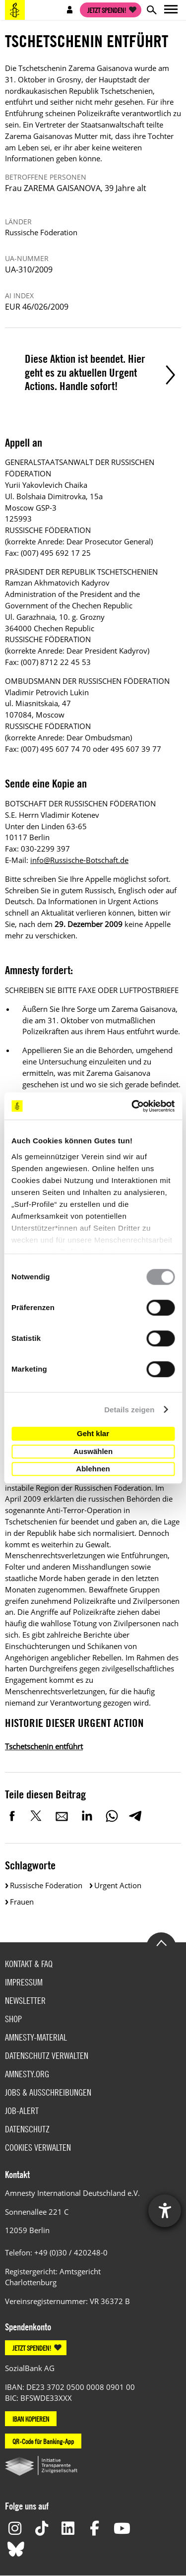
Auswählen (93, 1451)
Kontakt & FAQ (29, 1964)
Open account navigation (70, 10)
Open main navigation (171, 10)
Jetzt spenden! (106, 9)
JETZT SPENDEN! (32, 2347)
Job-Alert (22, 2111)
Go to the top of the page (161, 1942)
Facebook (12, 1815)
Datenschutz (27, 2129)
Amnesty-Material (36, 2037)
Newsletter (25, 2000)
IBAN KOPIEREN (30, 2418)
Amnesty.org (27, 2074)
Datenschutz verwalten (46, 2055)
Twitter (37, 1815)
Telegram (135, 1815)
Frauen (22, 1902)
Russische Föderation (46, 1885)
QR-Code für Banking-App (43, 2441)
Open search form (151, 10)
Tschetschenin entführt (44, 1746)
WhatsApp (111, 1815)
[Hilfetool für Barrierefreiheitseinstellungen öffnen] (164, 2210)
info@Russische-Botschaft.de (79, 860)
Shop (13, 2019)
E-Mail (62, 1815)
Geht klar (93, 1433)
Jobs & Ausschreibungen (48, 2092)
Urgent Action (117, 1885)
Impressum (24, 1982)
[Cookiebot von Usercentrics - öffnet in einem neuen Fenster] (132, 1106)
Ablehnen (93, 1468)
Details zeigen (129, 1409)
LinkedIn (86, 1815)
